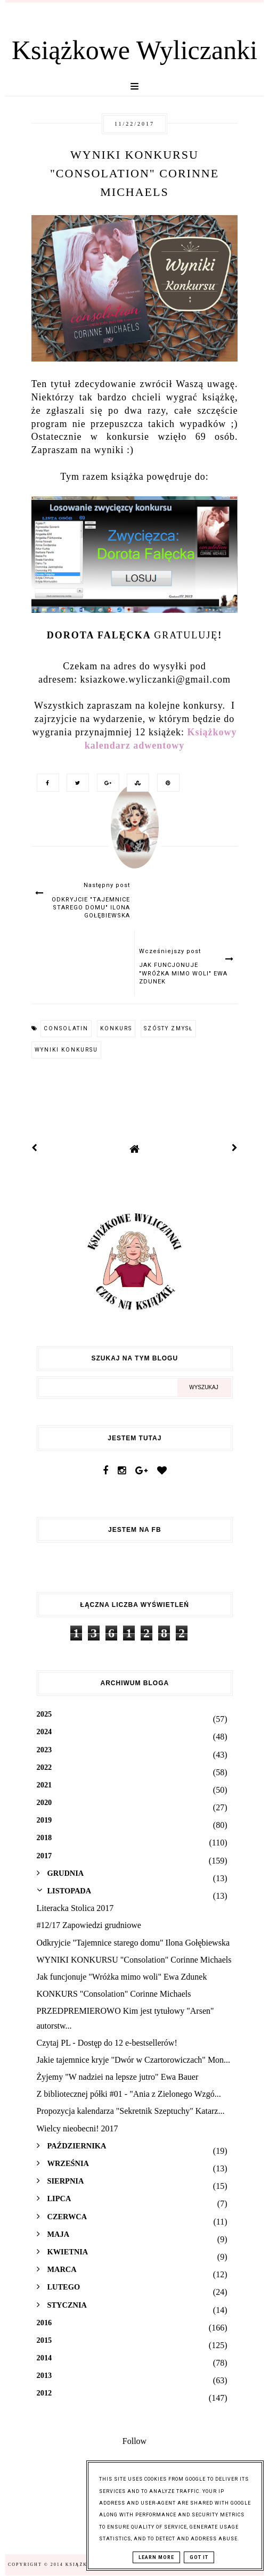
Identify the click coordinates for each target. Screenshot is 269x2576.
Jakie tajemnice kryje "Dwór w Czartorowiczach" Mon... (134, 2059)
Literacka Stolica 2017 (75, 1908)
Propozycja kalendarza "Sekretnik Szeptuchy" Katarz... (131, 2110)
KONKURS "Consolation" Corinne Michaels (114, 1993)
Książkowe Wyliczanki (134, 50)
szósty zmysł (168, 1028)
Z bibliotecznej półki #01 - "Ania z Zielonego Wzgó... (129, 2093)
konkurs (116, 1028)
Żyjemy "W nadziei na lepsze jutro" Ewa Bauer (118, 2076)
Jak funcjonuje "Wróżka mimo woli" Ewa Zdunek (122, 1976)
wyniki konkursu (66, 1050)
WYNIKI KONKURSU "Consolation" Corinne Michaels (134, 1959)
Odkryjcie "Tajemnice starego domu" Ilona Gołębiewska (133, 1942)
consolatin (66, 1028)
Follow (134, 2441)
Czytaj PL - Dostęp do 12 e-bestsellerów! (107, 2042)
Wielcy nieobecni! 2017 (77, 2128)
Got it (199, 2557)
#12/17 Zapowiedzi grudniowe (89, 1925)
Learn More (156, 2557)
